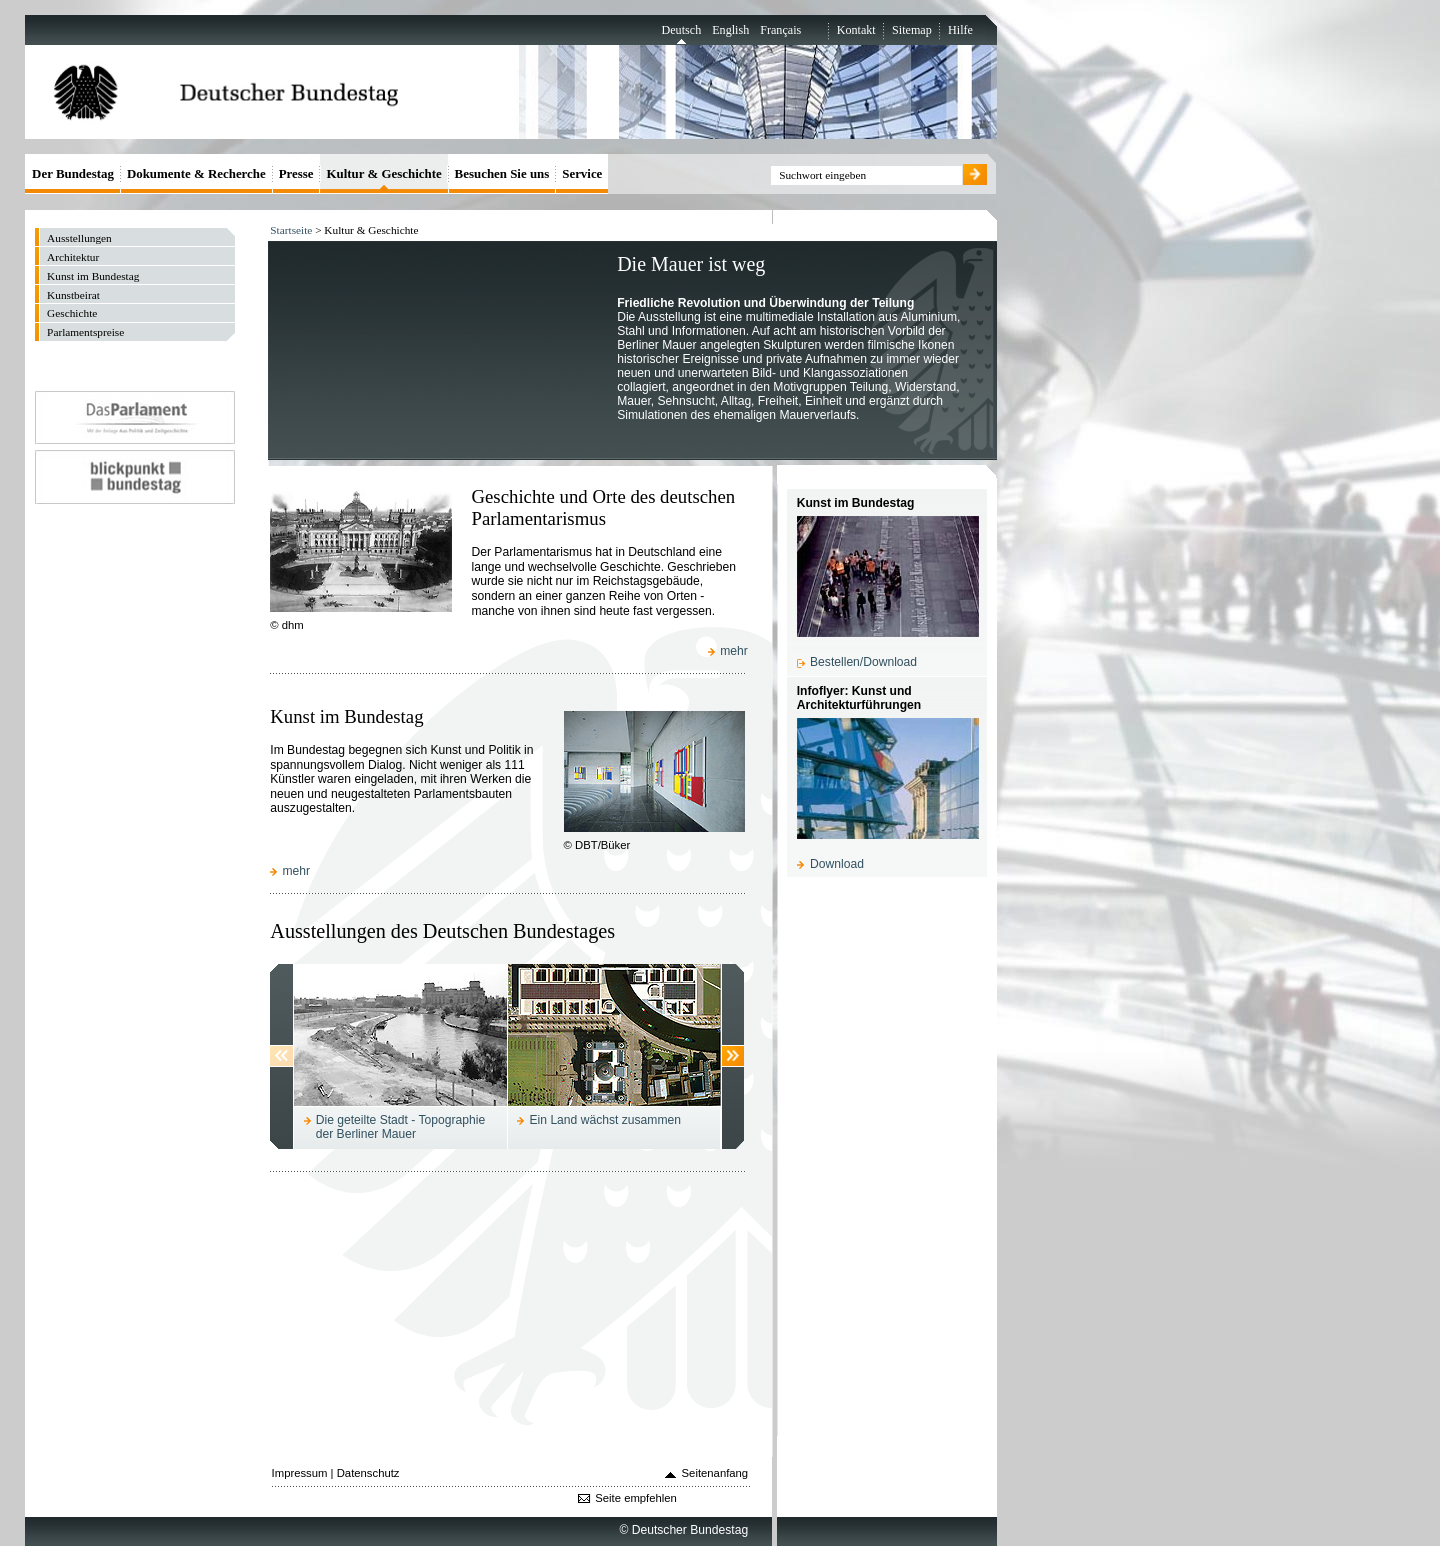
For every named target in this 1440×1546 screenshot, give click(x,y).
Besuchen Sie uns (502, 173)
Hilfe (960, 30)
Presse (296, 173)
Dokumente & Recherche (196, 173)
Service (582, 173)
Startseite (291, 230)
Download (837, 864)
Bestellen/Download (863, 662)
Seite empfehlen (636, 1498)
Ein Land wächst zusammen (605, 1120)
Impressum (300, 1473)
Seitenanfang (715, 1473)
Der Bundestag (73, 173)
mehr (734, 651)
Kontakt (856, 30)
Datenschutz (368, 1473)
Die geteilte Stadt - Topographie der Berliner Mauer (400, 1127)
